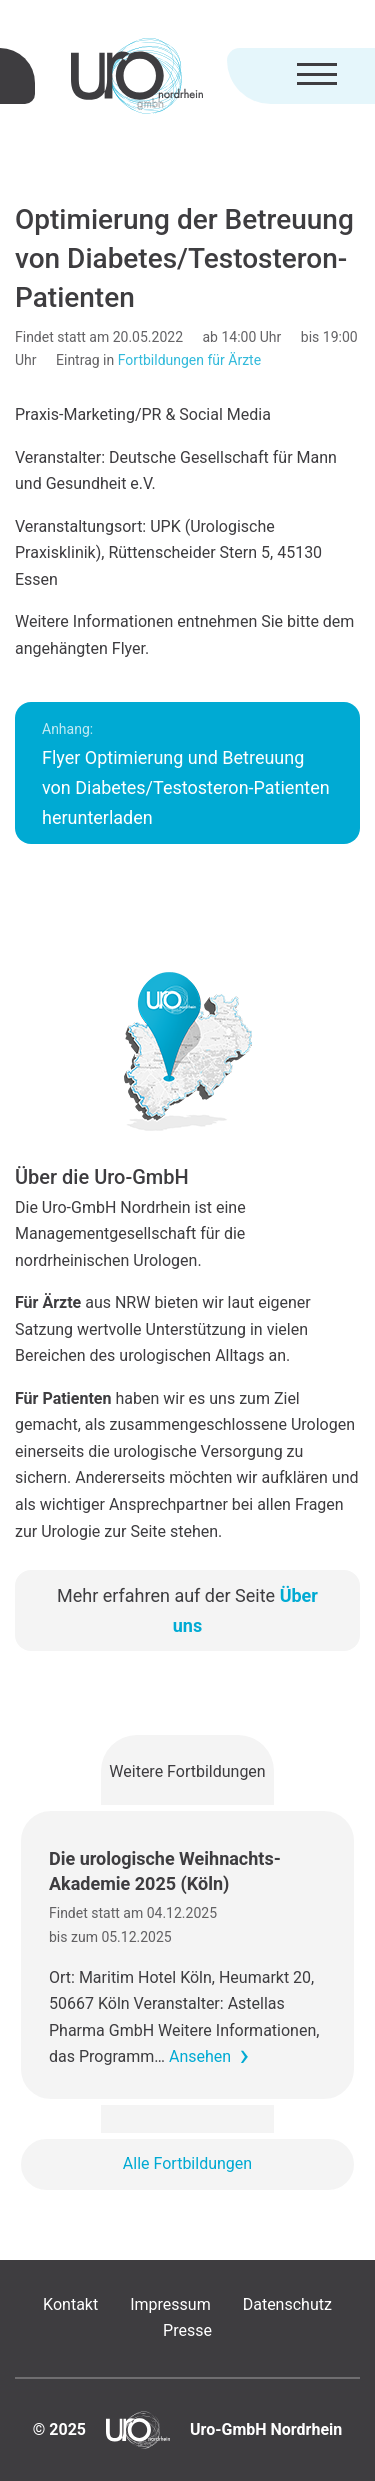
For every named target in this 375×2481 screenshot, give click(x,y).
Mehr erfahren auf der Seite (187, 1610)
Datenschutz (287, 2304)
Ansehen (200, 2056)
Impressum (170, 2304)
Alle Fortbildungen (187, 2163)
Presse (187, 2330)
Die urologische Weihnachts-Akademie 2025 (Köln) (165, 1871)
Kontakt (70, 2304)
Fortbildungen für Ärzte (189, 360)
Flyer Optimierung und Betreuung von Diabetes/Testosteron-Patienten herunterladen (186, 774)
